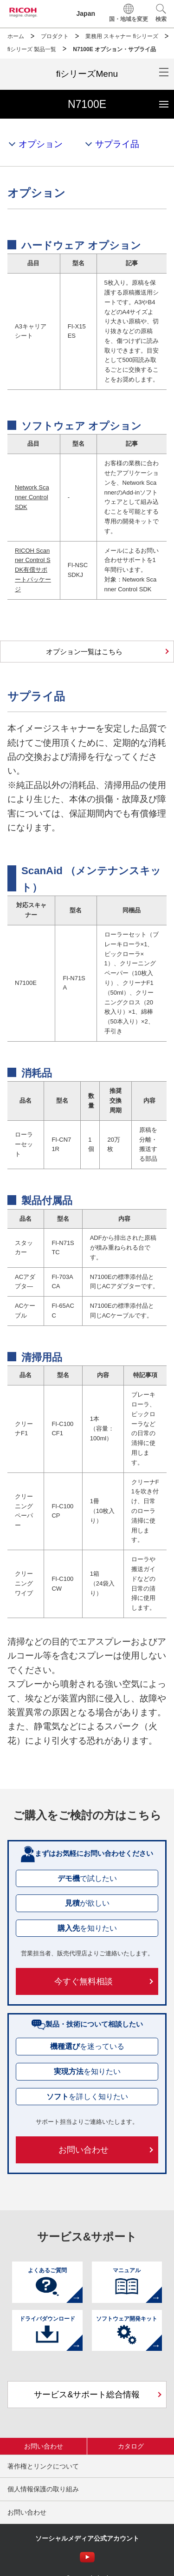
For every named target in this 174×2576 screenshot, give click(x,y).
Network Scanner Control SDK (32, 497)
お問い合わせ (83, 2149)
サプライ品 (117, 144)
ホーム (15, 36)
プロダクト (55, 36)
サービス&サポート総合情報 (87, 2394)
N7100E (121, 100)
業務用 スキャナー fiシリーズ (121, 36)
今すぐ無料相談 (83, 1981)
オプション (41, 144)
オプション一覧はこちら (84, 652)
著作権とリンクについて (43, 2466)
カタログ (131, 2446)
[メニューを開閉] (87, 74)
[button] (161, 14)
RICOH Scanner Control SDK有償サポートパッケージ (33, 570)
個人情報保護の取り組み (43, 2489)
